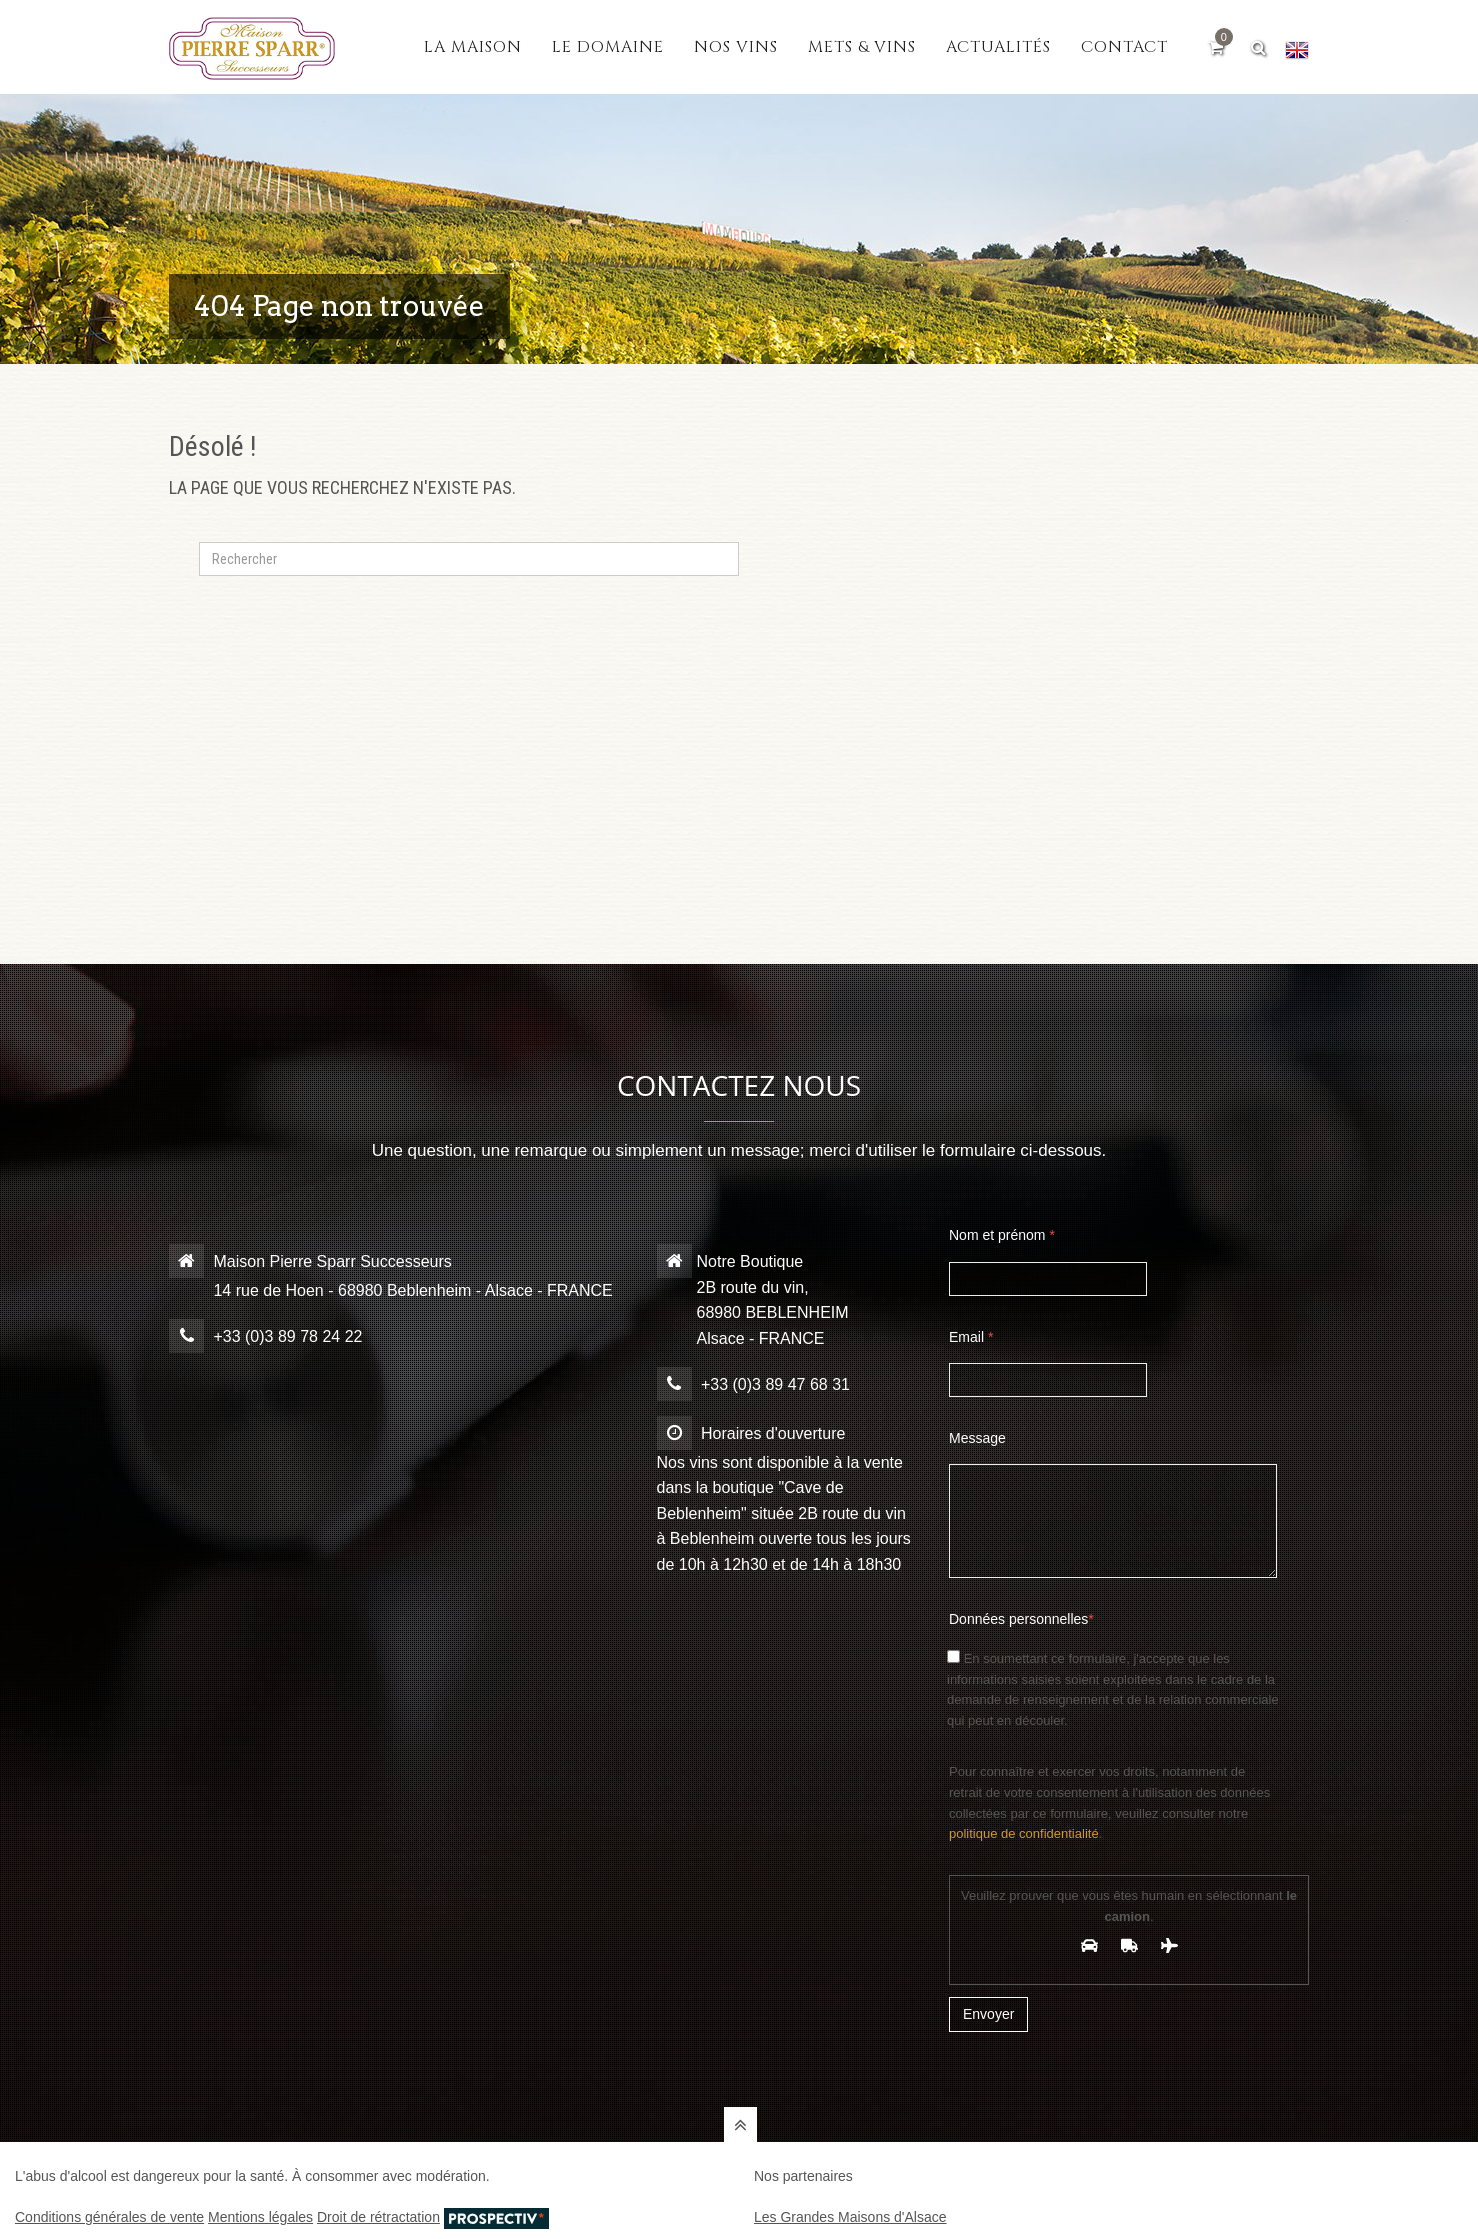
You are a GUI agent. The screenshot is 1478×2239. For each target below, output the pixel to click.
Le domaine (608, 47)
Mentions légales (260, 2217)
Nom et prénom (1002, 1235)
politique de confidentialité (1024, 1833)
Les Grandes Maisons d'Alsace (850, 2217)
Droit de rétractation (378, 2217)
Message (977, 1438)
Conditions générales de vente (109, 2217)
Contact (1124, 47)
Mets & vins (862, 47)
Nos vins (736, 47)
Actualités (998, 47)
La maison (473, 47)
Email (971, 1337)
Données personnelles (1021, 1619)
